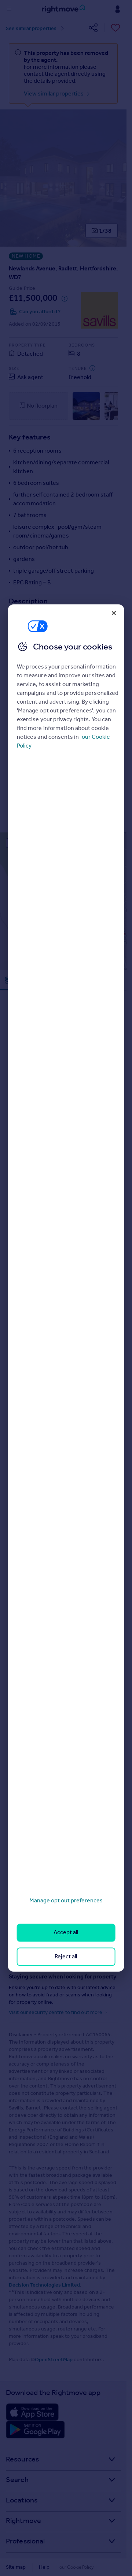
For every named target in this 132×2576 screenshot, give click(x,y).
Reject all (66, 1956)
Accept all (66, 1932)
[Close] (114, 613)
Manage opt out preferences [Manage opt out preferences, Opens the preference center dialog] (66, 1900)
